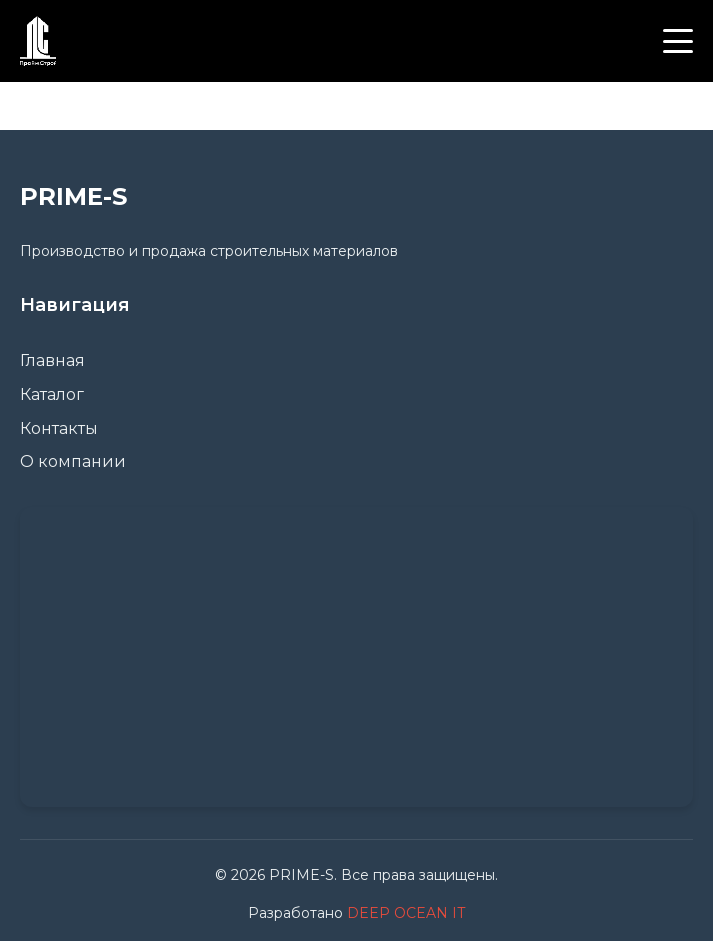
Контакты (59, 428)
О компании (73, 461)
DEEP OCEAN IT (406, 913)
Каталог (52, 394)
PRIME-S (73, 196)
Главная (52, 360)
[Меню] (678, 41)
